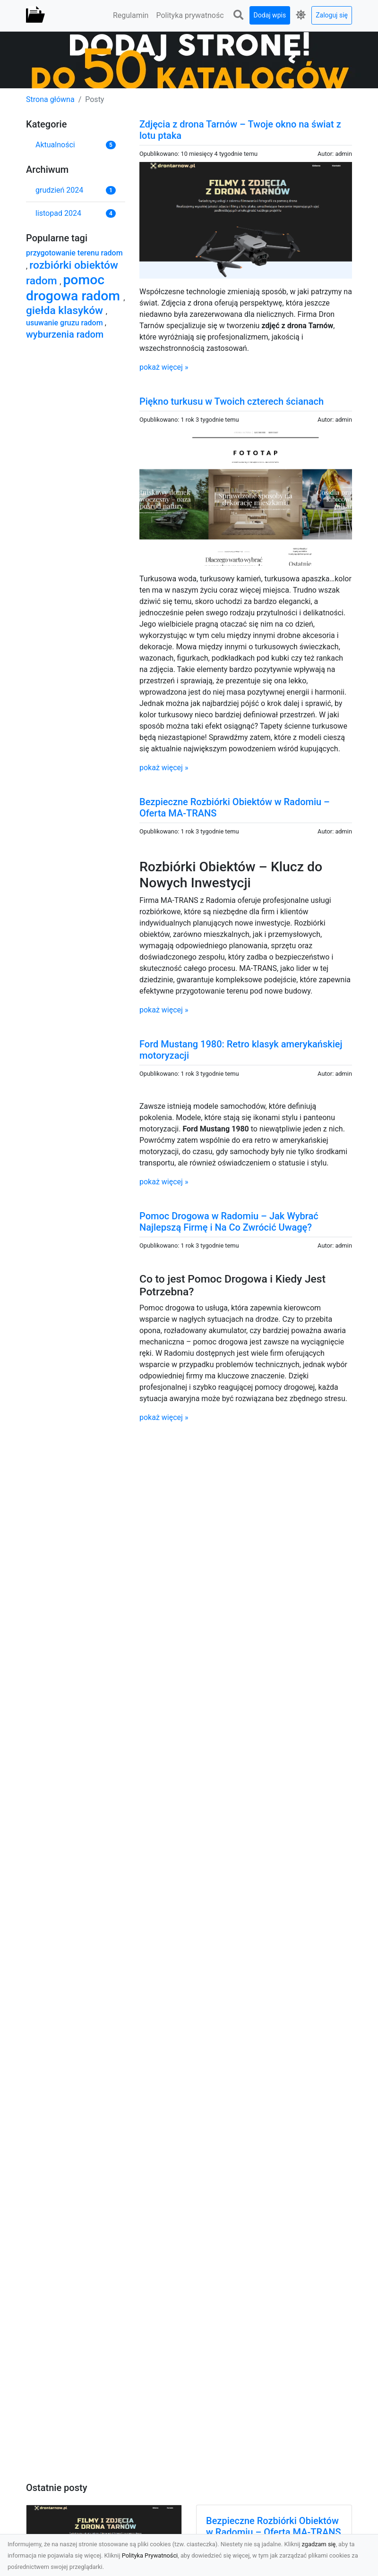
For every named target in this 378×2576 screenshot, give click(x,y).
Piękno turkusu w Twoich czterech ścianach (231, 401)
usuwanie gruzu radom (65, 322)
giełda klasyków (66, 310)
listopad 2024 (58, 213)
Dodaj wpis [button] (270, 15)
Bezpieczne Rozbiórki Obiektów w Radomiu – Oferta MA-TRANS (273, 2526)
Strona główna (50, 99)
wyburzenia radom (64, 334)
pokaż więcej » (163, 367)
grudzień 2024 (59, 190)
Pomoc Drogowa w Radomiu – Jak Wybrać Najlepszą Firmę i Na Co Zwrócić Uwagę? (228, 1221)
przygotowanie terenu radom (74, 252)
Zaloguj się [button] (332, 15)
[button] (239, 15)
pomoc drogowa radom (74, 288)
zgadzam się (319, 2544)
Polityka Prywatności (150, 2555)
